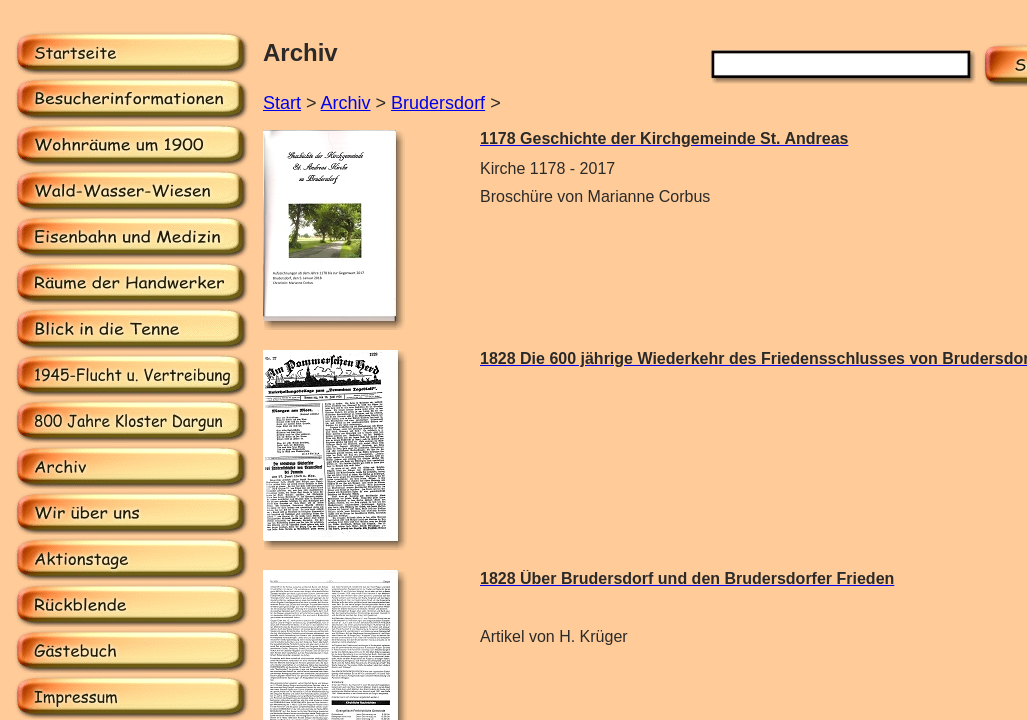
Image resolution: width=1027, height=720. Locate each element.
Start (282, 103)
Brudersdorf (438, 103)
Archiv (346, 103)
